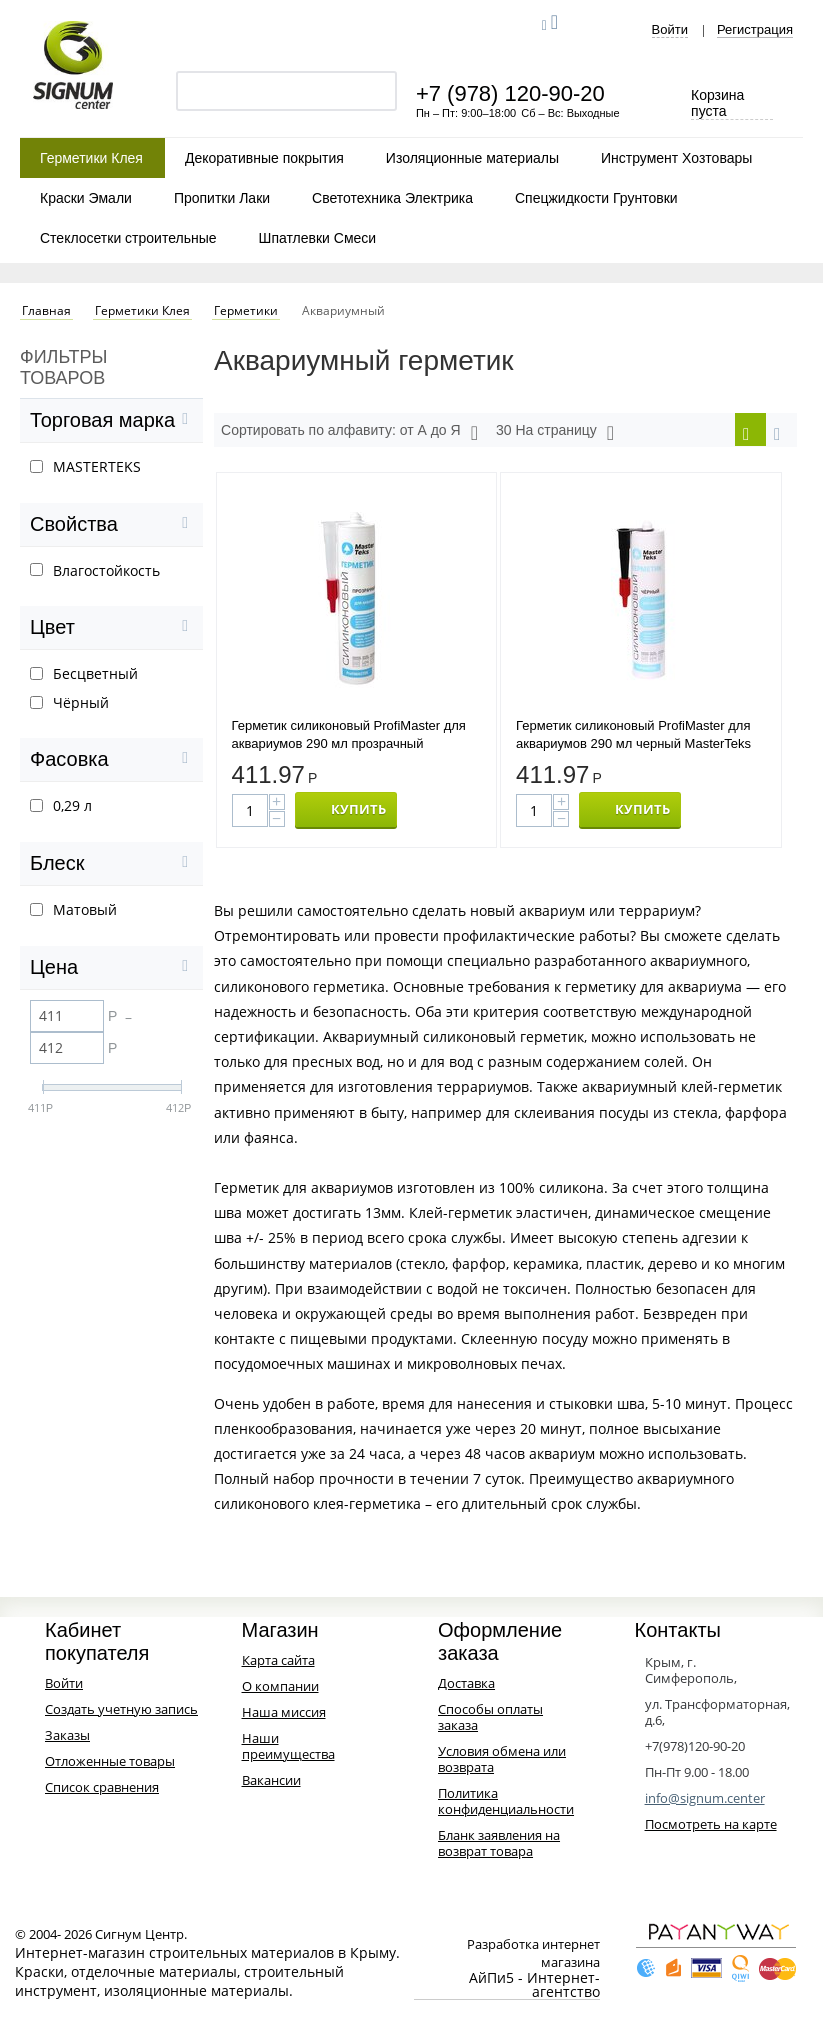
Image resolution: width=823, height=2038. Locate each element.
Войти (670, 30)
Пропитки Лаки (222, 198)
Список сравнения (102, 1790)
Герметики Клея (91, 158)
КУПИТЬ (358, 812)
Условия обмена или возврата (502, 1762)
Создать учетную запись (121, 1712)
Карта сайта (278, 1663)
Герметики (246, 311)
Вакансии (271, 1783)
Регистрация (755, 30)
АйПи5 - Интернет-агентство (534, 1988)
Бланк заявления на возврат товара (499, 1846)
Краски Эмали (86, 198)
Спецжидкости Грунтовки (596, 198)
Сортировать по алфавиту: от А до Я (349, 433)
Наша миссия (284, 1715)
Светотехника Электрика (392, 198)
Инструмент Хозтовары (676, 158)
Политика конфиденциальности (506, 1804)
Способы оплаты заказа (490, 1720)
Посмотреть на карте (711, 1827)
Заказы (67, 1738)
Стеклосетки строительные (128, 238)
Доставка (466, 1686)
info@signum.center (705, 1801)
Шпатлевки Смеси (318, 238)
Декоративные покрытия (264, 158)
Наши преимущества (288, 1749)
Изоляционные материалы (472, 158)
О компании (280, 1689)
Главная (46, 311)
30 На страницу (555, 433)
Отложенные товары (110, 1764)
